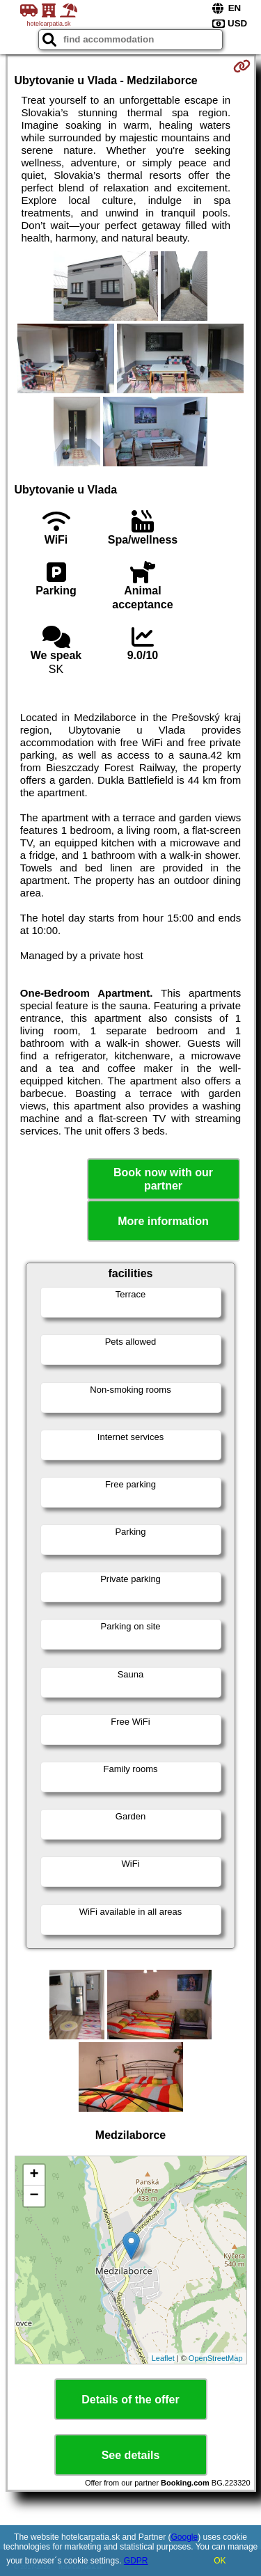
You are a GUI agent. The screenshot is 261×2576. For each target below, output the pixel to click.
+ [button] (33, 2175)
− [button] (33, 2196)
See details (131, 2455)
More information (163, 1221)
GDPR (136, 2561)
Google (184, 2537)
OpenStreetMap (216, 2358)
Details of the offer (130, 2399)
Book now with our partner (163, 1179)
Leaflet (163, 2358)
